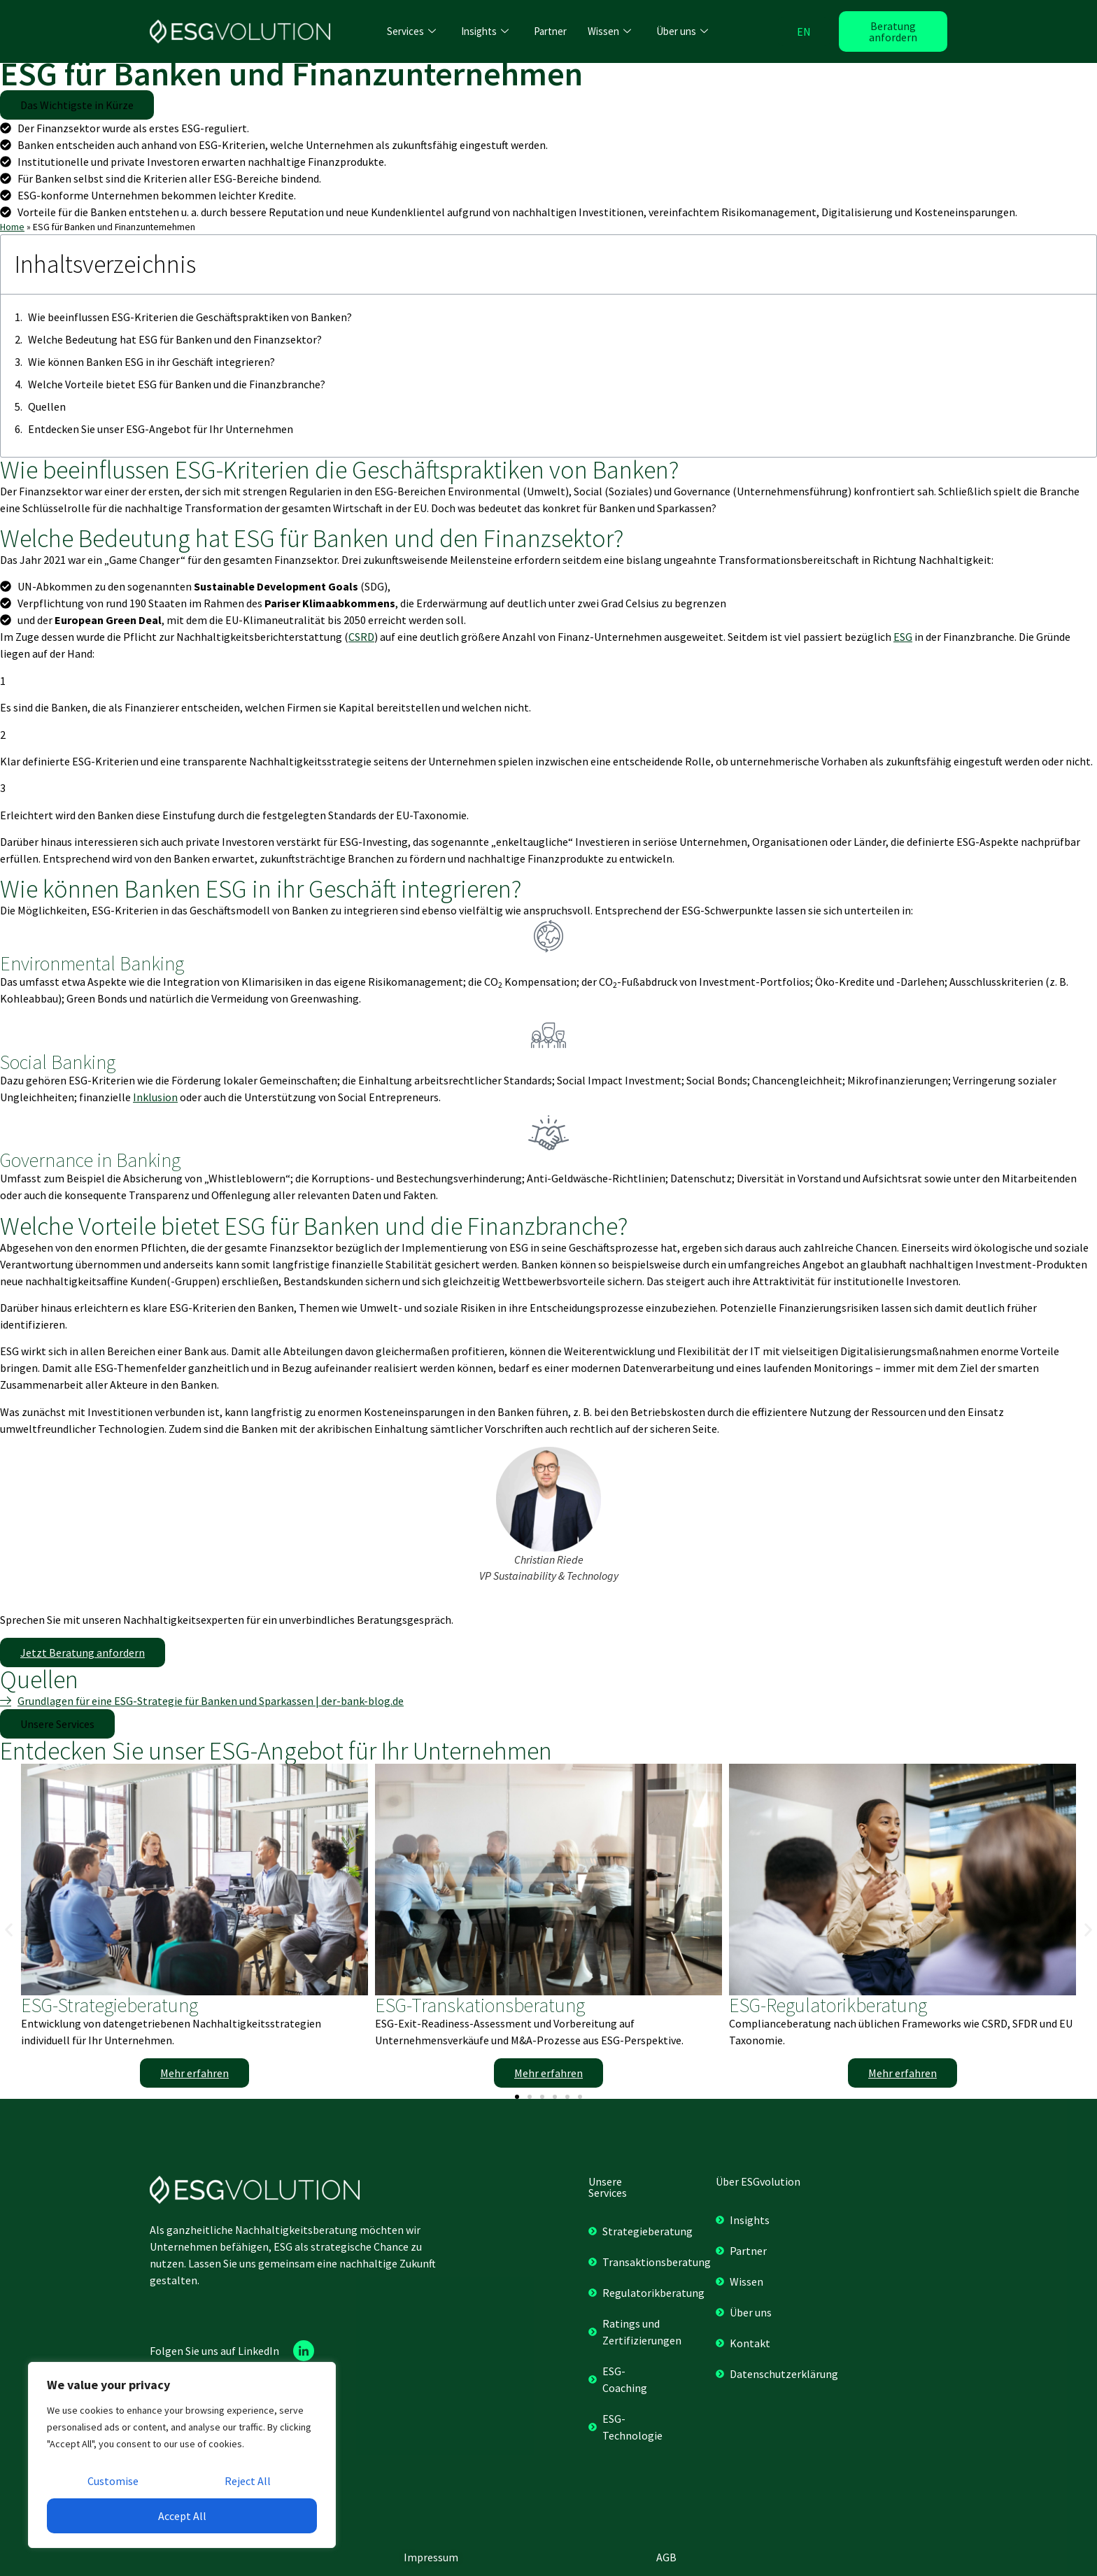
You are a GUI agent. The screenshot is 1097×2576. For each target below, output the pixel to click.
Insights (485, 31)
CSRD (361, 637)
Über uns (682, 31)
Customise (113, 2481)
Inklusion (155, 1097)
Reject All (248, 2481)
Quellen (47, 406)
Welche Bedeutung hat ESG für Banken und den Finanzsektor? (175, 339)
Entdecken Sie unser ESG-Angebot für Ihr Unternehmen (160, 429)
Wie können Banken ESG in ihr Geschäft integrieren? (151, 362)
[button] (77, 105)
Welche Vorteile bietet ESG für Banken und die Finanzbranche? (176, 384)
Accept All (182, 2516)
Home (12, 227)
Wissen (609, 31)
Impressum (431, 2557)
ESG (902, 637)
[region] (182, 2455)
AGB (666, 2557)
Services (411, 31)
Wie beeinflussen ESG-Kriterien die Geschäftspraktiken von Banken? (190, 317)
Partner (550, 31)
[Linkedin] (303, 2350)
